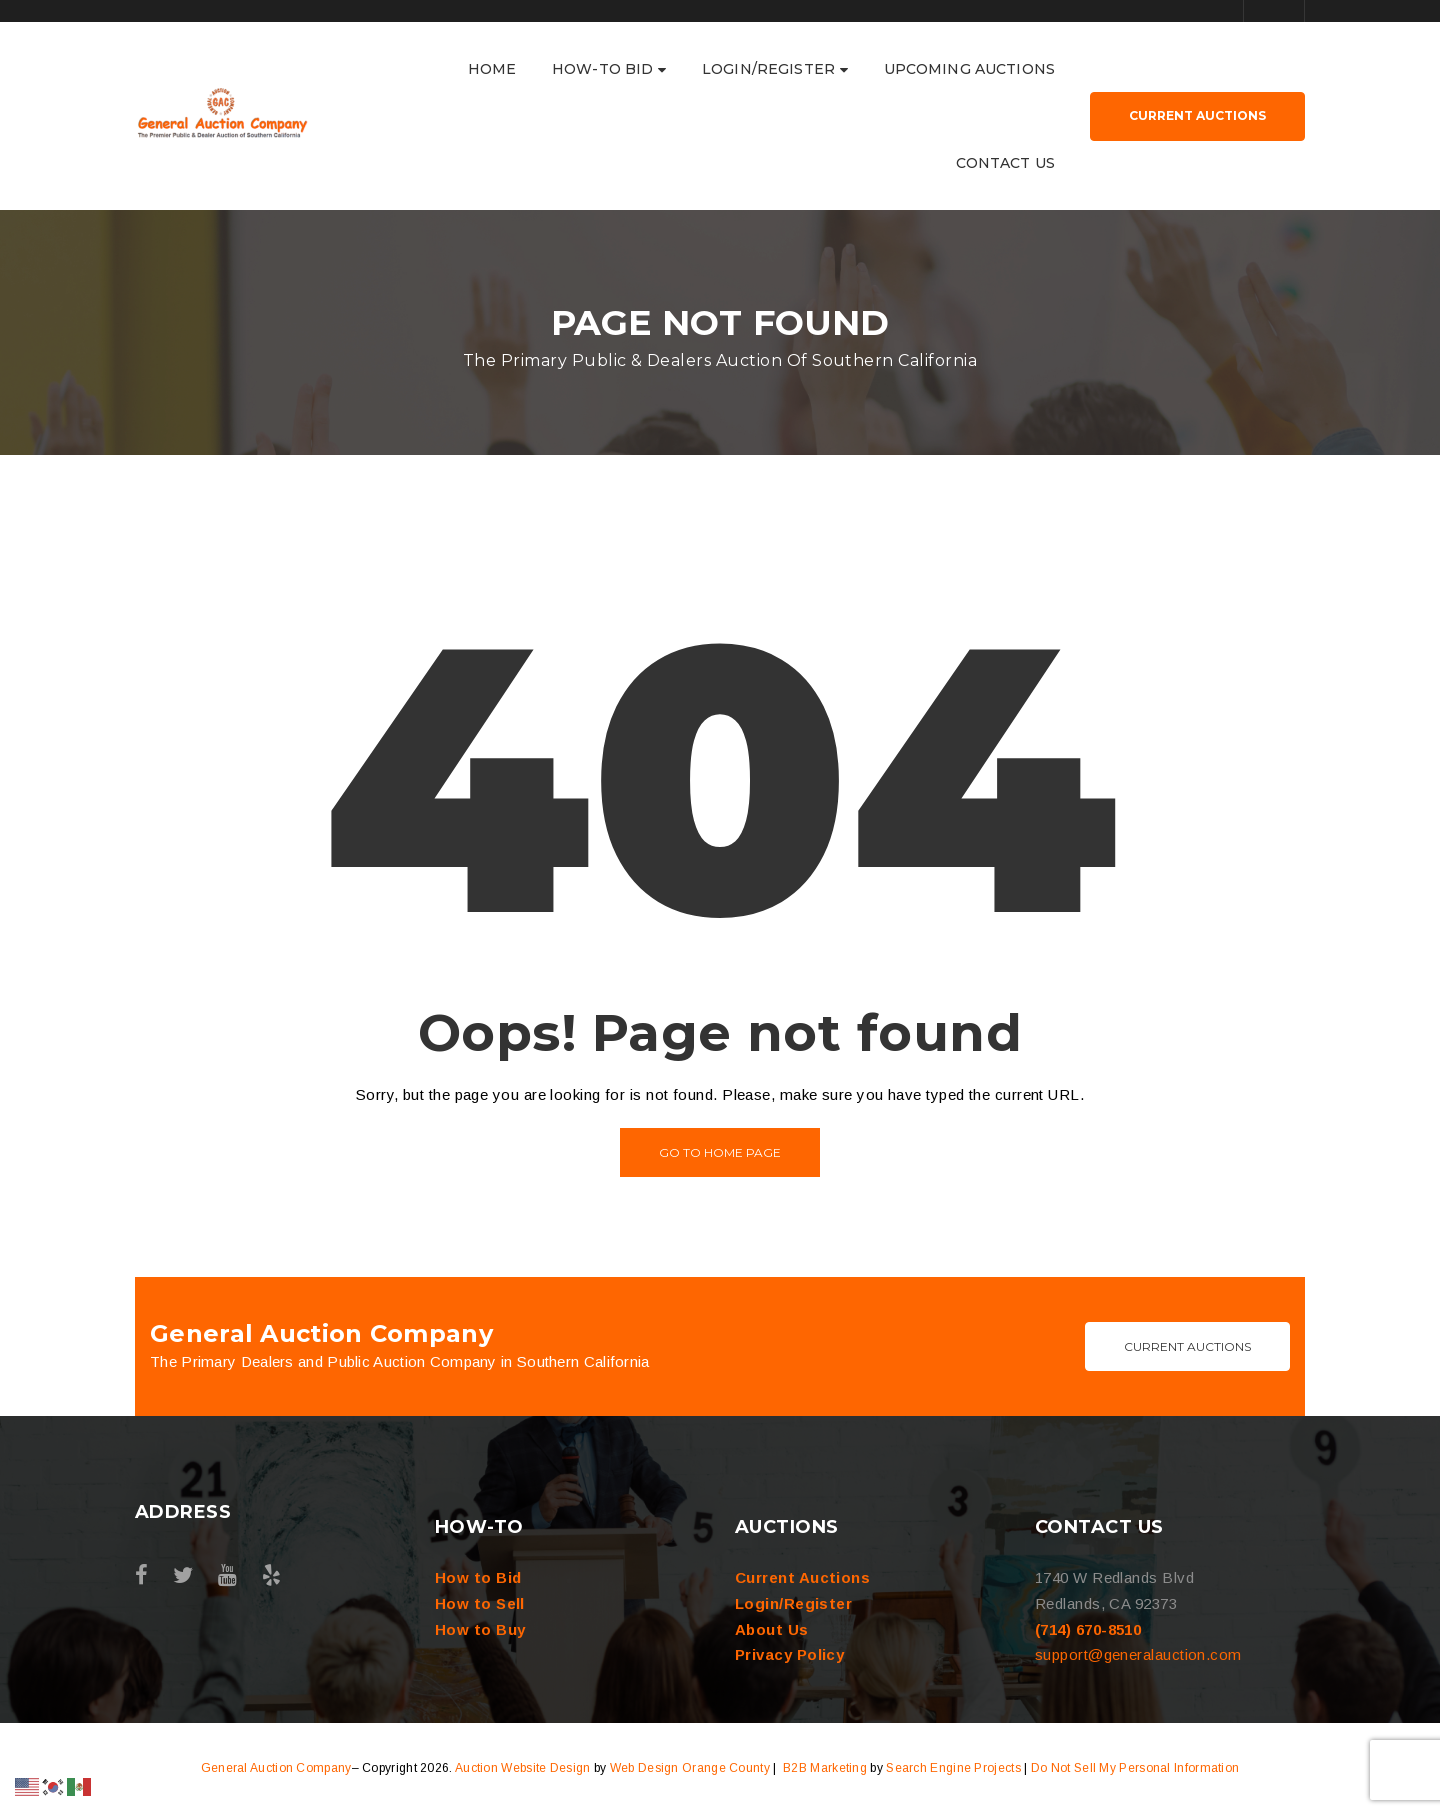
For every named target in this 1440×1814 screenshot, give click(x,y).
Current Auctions (1187, 1346)
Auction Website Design (523, 1768)
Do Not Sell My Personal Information (1135, 1768)
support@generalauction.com (1138, 1654)
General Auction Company (276, 1768)
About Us (772, 1629)
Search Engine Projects (953, 1768)
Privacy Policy (789, 1654)
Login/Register (793, 1603)
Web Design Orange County (690, 1768)
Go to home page (720, 1152)
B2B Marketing (825, 1768)
